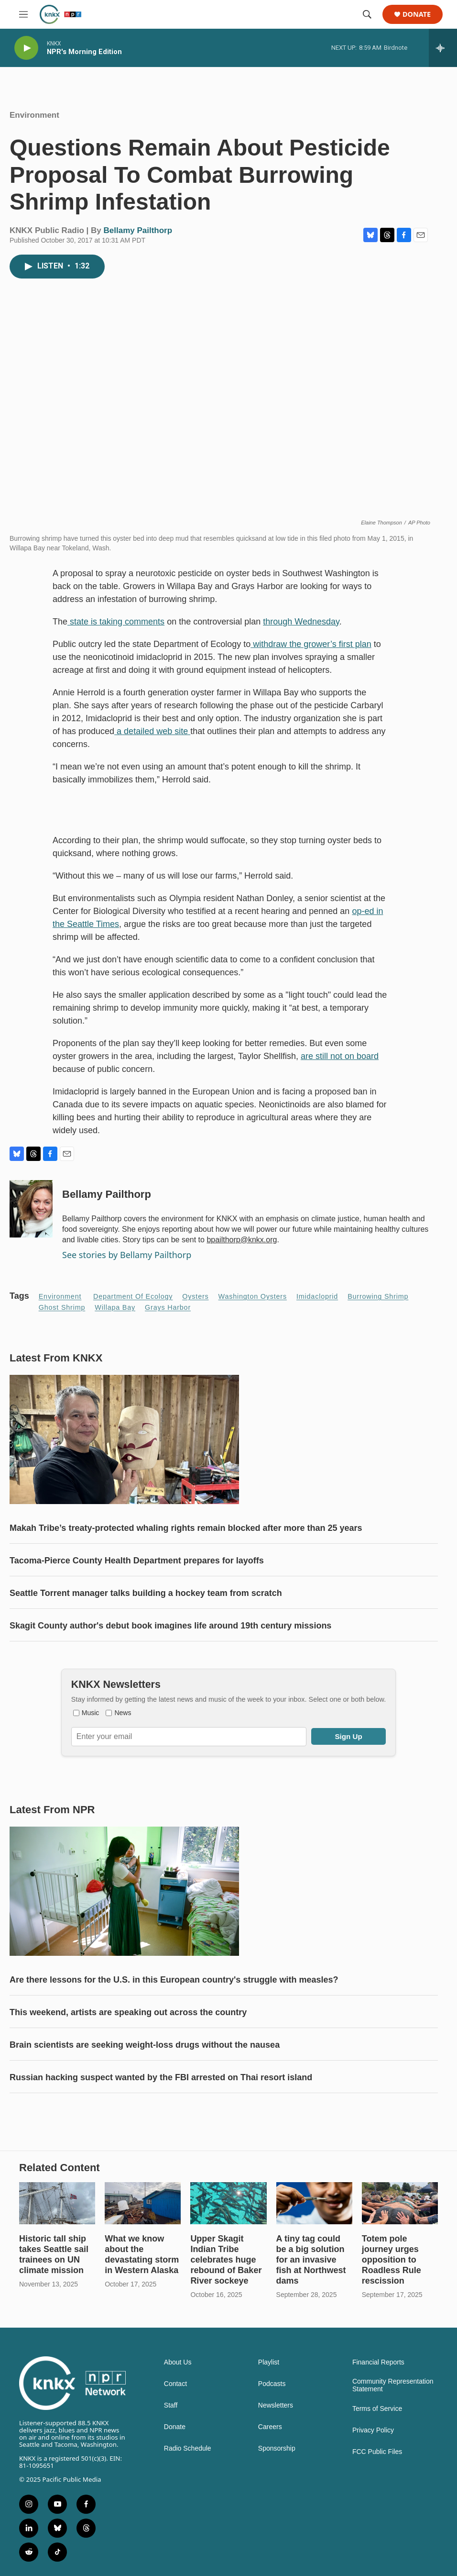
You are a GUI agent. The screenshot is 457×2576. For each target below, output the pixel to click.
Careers (270, 2427)
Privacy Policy (373, 2430)
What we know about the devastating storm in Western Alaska (142, 2254)
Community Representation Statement (393, 2385)
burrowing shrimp (378, 1296)
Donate (417, 15)
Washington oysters (252, 1296)
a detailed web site (152, 731)
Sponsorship (276, 2448)
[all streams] (443, 48)
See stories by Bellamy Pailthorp (126, 1254)
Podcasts (272, 2383)
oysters (195, 1296)
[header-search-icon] (367, 14)
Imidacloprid (317, 1296)
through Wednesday (301, 621)
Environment (34, 115)
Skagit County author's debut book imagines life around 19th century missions (170, 1625)
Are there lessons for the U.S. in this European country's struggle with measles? (174, 1980)
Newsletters (275, 2405)
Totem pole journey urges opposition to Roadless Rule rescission (391, 2260)
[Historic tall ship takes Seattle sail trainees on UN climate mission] (57, 2203)
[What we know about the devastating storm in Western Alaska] (143, 2203)
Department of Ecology (133, 1296)
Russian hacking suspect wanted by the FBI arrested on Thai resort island (161, 2077)
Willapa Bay (115, 1307)
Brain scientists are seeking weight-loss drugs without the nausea (145, 2045)
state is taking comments (115, 621)
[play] (26, 48)
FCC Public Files (377, 2451)
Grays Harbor (168, 1307)
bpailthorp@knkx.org (242, 1240)
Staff (171, 2405)
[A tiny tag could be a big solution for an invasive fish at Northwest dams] (314, 2203)
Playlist (268, 2362)
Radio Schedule (187, 2448)
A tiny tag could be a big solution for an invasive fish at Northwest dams (311, 2260)
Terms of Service (377, 2408)
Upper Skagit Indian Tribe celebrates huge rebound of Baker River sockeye (225, 2260)
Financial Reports (378, 2362)
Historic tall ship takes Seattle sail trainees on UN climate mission (53, 2254)
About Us (178, 2362)
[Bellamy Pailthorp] (31, 1209)
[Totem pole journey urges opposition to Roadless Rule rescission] (400, 2203)
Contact (175, 2383)
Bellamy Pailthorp (138, 230)
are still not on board (340, 1056)
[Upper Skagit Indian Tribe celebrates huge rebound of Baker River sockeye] (228, 2203)
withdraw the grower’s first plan (310, 644)
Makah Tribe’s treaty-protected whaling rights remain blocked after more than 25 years (186, 1528)
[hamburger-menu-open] (23, 14)
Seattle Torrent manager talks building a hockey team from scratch (146, 1593)
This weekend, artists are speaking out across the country (128, 2012)
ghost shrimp (62, 1307)
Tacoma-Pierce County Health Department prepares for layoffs (137, 1560)
